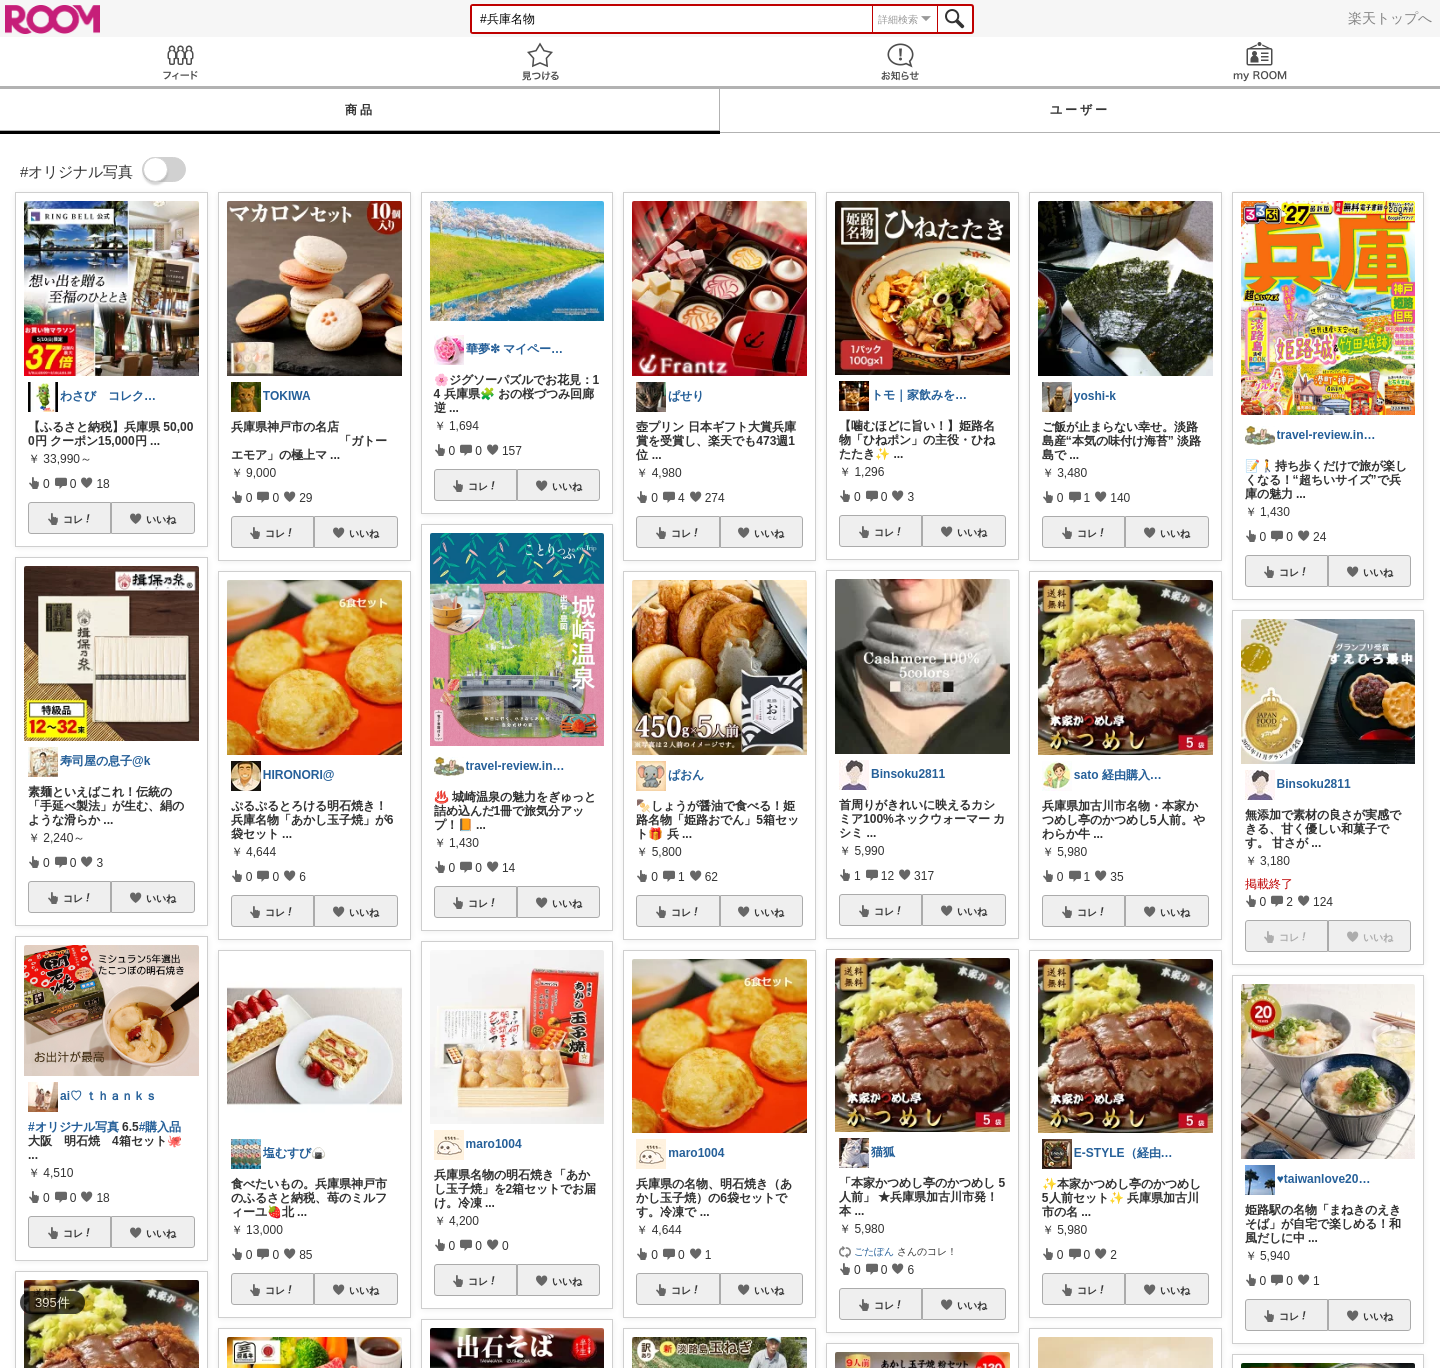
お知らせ (900, 61)
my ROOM (1260, 61)
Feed (180, 61)
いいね (161, 519)
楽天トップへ (1390, 18)
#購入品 (160, 1127)
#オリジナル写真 (73, 1127)
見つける (540, 61)
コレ (78, 519)
